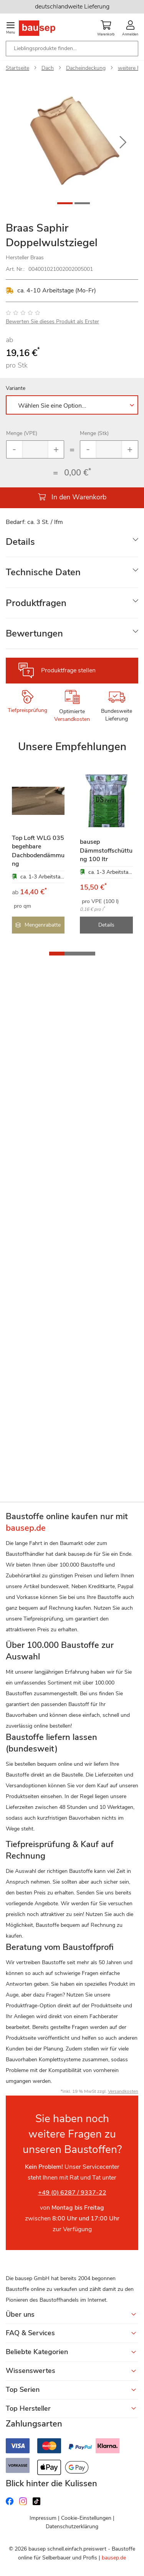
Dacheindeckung (86, 68)
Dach (47, 68)
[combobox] (72, 48)
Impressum (43, 2518)
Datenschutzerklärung (72, 2526)
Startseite (17, 68)
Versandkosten (72, 719)
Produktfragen (36, 603)
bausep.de (114, 2557)
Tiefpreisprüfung (27, 710)
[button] (123, 142)
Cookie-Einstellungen (86, 2518)
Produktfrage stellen (68, 670)
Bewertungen (34, 633)
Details (20, 542)
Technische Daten (43, 572)
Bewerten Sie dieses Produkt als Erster (52, 321)
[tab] (72, 542)
